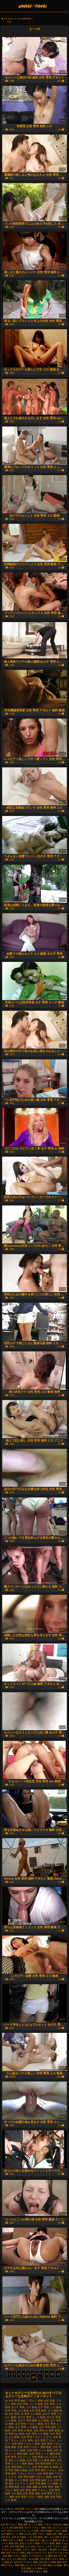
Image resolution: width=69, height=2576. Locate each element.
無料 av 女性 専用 (43, 2486)
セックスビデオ (33, 2565)
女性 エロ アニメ (55, 2527)
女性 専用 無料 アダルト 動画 (35, 2476)
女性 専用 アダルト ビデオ (36, 2437)
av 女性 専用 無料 (15, 2400)
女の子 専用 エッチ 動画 (32, 2417)
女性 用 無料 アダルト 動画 (53, 2531)
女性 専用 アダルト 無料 (34, 5)
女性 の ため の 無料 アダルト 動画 (37, 2543)
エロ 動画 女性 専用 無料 (32, 2410)
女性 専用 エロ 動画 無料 (41, 2460)
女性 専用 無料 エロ (40, 2480)
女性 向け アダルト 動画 (26, 2562)
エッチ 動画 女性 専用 (42, 2403)
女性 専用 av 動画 (22, 2430)
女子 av (63, 2556)
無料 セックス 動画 (33, 2524)
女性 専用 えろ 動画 (37, 2433)
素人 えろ (49, 2537)
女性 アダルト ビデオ (41, 2546)
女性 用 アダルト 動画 (11, 2524)
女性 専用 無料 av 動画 (45, 2466)
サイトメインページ (9, 20)
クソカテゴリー (25, 19)
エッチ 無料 (33, 2531)
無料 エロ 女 (25, 2534)
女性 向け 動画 (19, 2537)
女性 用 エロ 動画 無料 (50, 2562)
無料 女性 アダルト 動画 (13, 2552)
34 (33, 2377)
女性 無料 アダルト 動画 (15, 2556)
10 (52, 2374)
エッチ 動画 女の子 (55, 2540)
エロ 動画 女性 (19, 2559)
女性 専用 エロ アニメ (18, 2457)
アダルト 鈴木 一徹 (31, 2549)
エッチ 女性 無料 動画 (12, 2527)
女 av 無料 (34, 2559)
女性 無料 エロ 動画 (53, 2565)
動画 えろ (31, 2568)
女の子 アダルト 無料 (35, 2527)
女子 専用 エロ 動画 (26, 2427)
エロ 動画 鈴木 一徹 (34, 2540)
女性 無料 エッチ (9, 2534)
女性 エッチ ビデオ (16, 2531)
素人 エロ (6, 2559)
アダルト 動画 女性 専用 (41, 2400)
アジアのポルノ (36, 2556)
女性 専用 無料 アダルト (43, 2470)
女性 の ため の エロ (36, 2552)
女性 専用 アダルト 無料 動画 (35, 2447)
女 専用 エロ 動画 (31, 2413)
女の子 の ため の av (58, 2552)
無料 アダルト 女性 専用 (46, 2490)
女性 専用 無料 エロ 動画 (43, 2483)
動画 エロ (42, 2568)
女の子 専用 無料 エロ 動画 (33, 2420)
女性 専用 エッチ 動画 (39, 2450)
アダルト (57, 2546)
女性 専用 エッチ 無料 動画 (45, 2453)
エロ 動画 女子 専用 (37, 2407)
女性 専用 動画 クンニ (18, 2466)
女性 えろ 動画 (16, 2540)
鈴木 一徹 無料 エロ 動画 (54, 2549)
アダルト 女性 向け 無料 (56, 2524)
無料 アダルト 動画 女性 (45, 2534)
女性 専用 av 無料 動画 (46, 2430)
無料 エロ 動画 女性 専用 (19, 2493)
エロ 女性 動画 (35, 2537)
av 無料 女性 (51, 2556)
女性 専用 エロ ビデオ (44, 2457)
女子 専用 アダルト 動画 (29, 2423)
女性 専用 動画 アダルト (49, 2463)
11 (58, 2374)
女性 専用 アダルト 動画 (26, 2443)
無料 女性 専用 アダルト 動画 (26, 2496)
